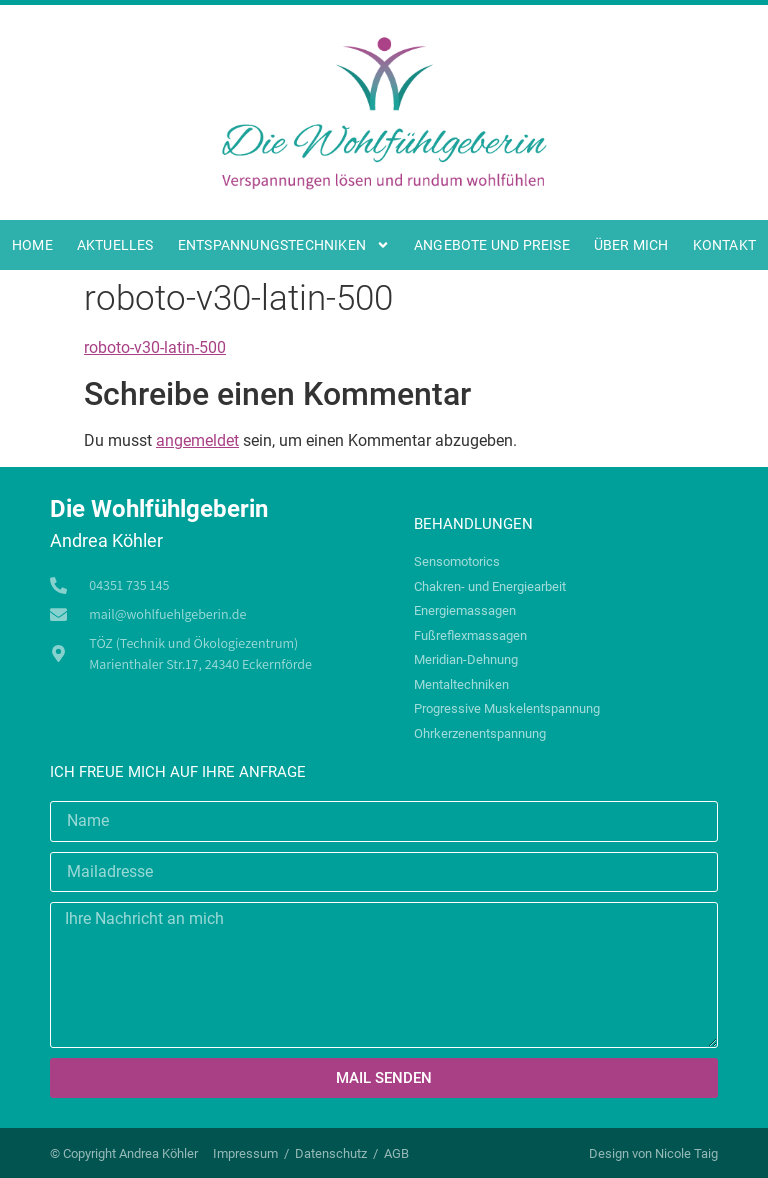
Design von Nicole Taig (653, 1153)
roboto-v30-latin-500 (155, 347)
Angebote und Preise (492, 245)
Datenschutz (331, 1153)
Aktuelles (115, 245)
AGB (396, 1153)
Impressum (245, 1153)
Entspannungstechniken (284, 245)
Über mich (631, 245)
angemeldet (197, 440)
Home (32, 245)
